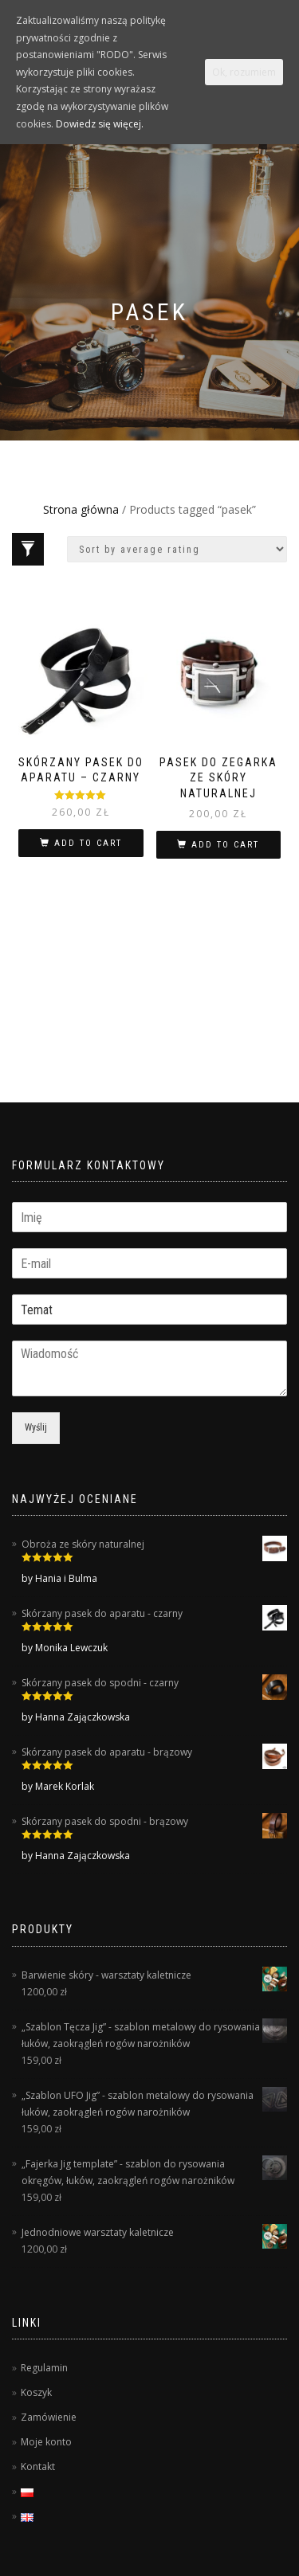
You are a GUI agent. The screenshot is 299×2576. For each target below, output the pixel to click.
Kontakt (38, 2466)
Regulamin (44, 2367)
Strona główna (81, 509)
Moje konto (46, 2442)
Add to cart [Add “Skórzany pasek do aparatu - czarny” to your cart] (88, 843)
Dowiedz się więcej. (100, 124)
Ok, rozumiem (244, 72)
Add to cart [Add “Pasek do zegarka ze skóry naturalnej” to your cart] (225, 845)
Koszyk (36, 2392)
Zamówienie (49, 2417)
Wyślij (36, 1427)
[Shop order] (177, 549)
